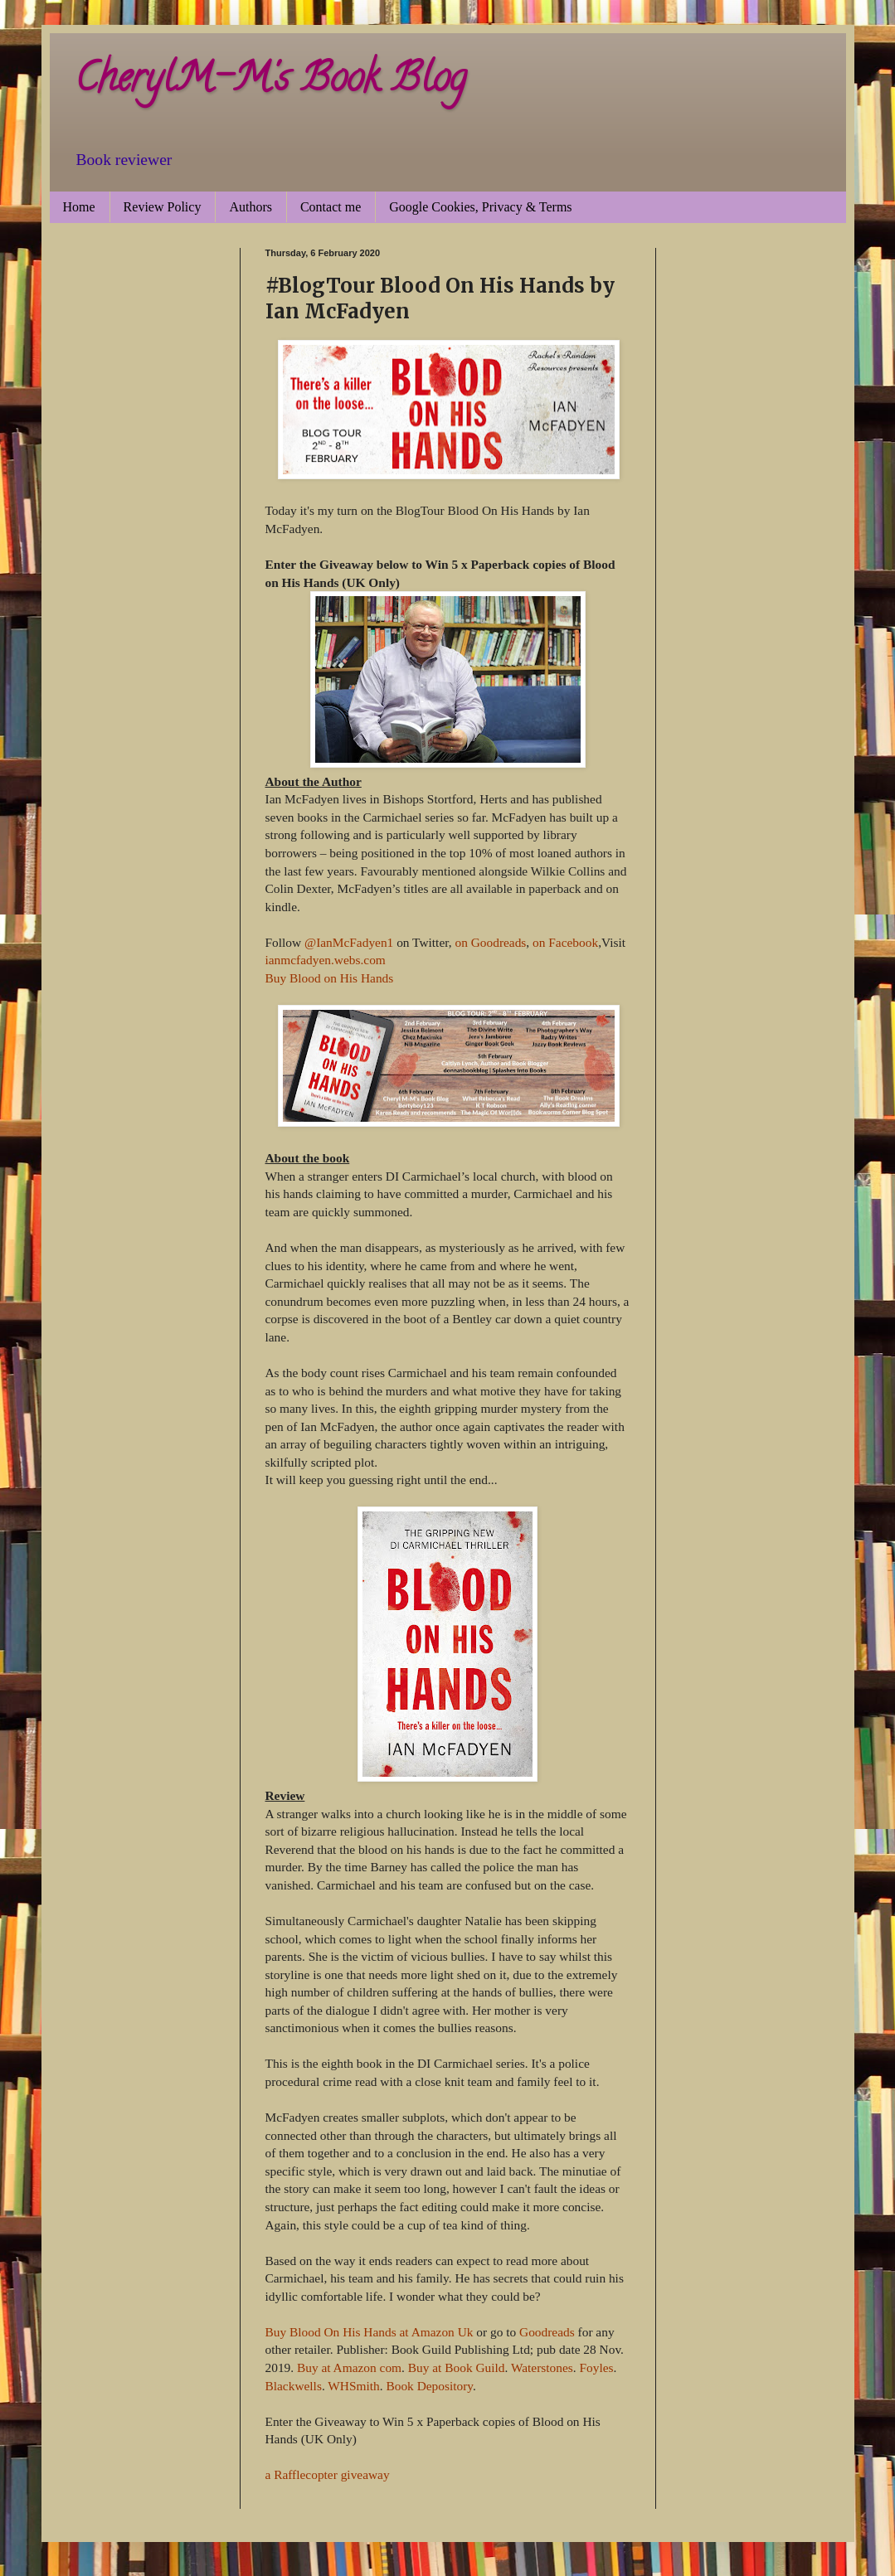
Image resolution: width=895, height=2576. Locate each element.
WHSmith (353, 2386)
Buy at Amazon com (349, 2367)
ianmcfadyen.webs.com (325, 960)
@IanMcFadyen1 (348, 942)
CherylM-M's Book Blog (270, 82)
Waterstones (542, 2367)
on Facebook (565, 942)
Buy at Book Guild (456, 2367)
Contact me (330, 207)
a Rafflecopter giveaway (327, 2474)
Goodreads (547, 2332)
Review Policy (163, 207)
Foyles (596, 2367)
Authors (250, 207)
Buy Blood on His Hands (329, 978)
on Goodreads (490, 942)
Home (79, 207)
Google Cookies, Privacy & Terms (480, 207)
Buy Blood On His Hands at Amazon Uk (369, 2332)
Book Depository (429, 2386)
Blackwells (293, 2386)
